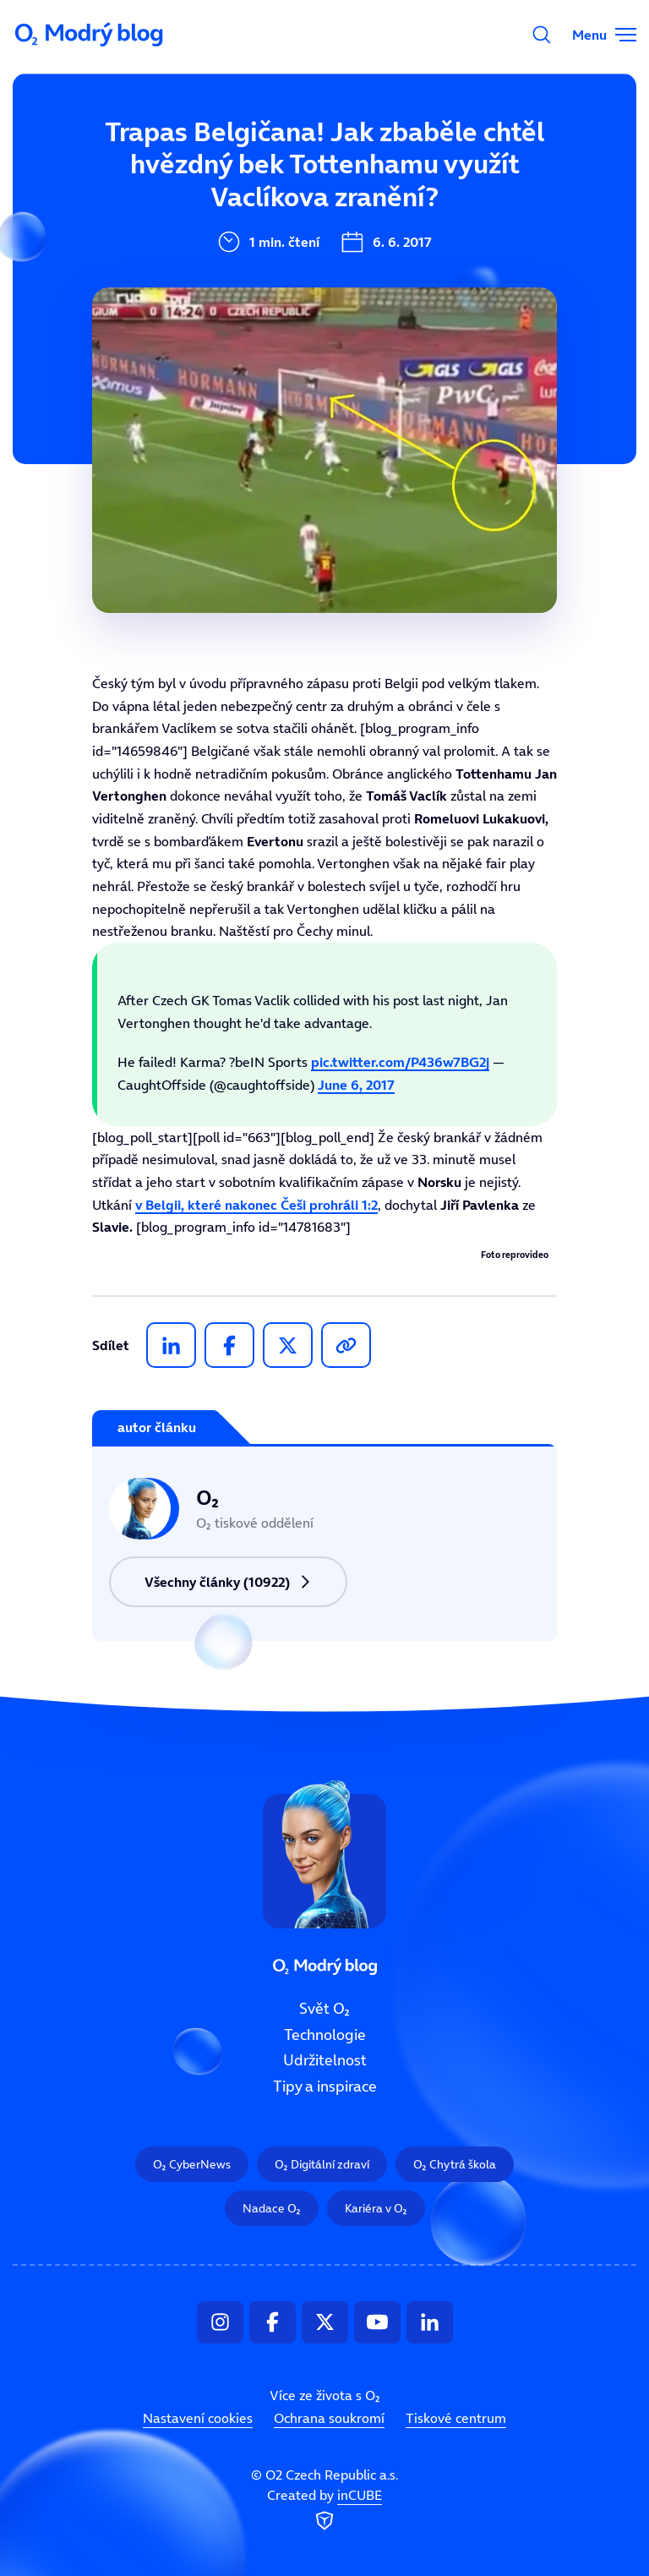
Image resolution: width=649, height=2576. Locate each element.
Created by (324, 2510)
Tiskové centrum (456, 2418)
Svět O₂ (324, 2008)
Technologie (325, 2034)
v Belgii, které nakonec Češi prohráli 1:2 (256, 1204)
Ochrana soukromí (329, 2418)
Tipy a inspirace (325, 2086)
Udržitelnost (325, 2060)
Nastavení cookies (198, 2418)
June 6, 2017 (356, 1084)
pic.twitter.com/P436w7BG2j (400, 1062)
